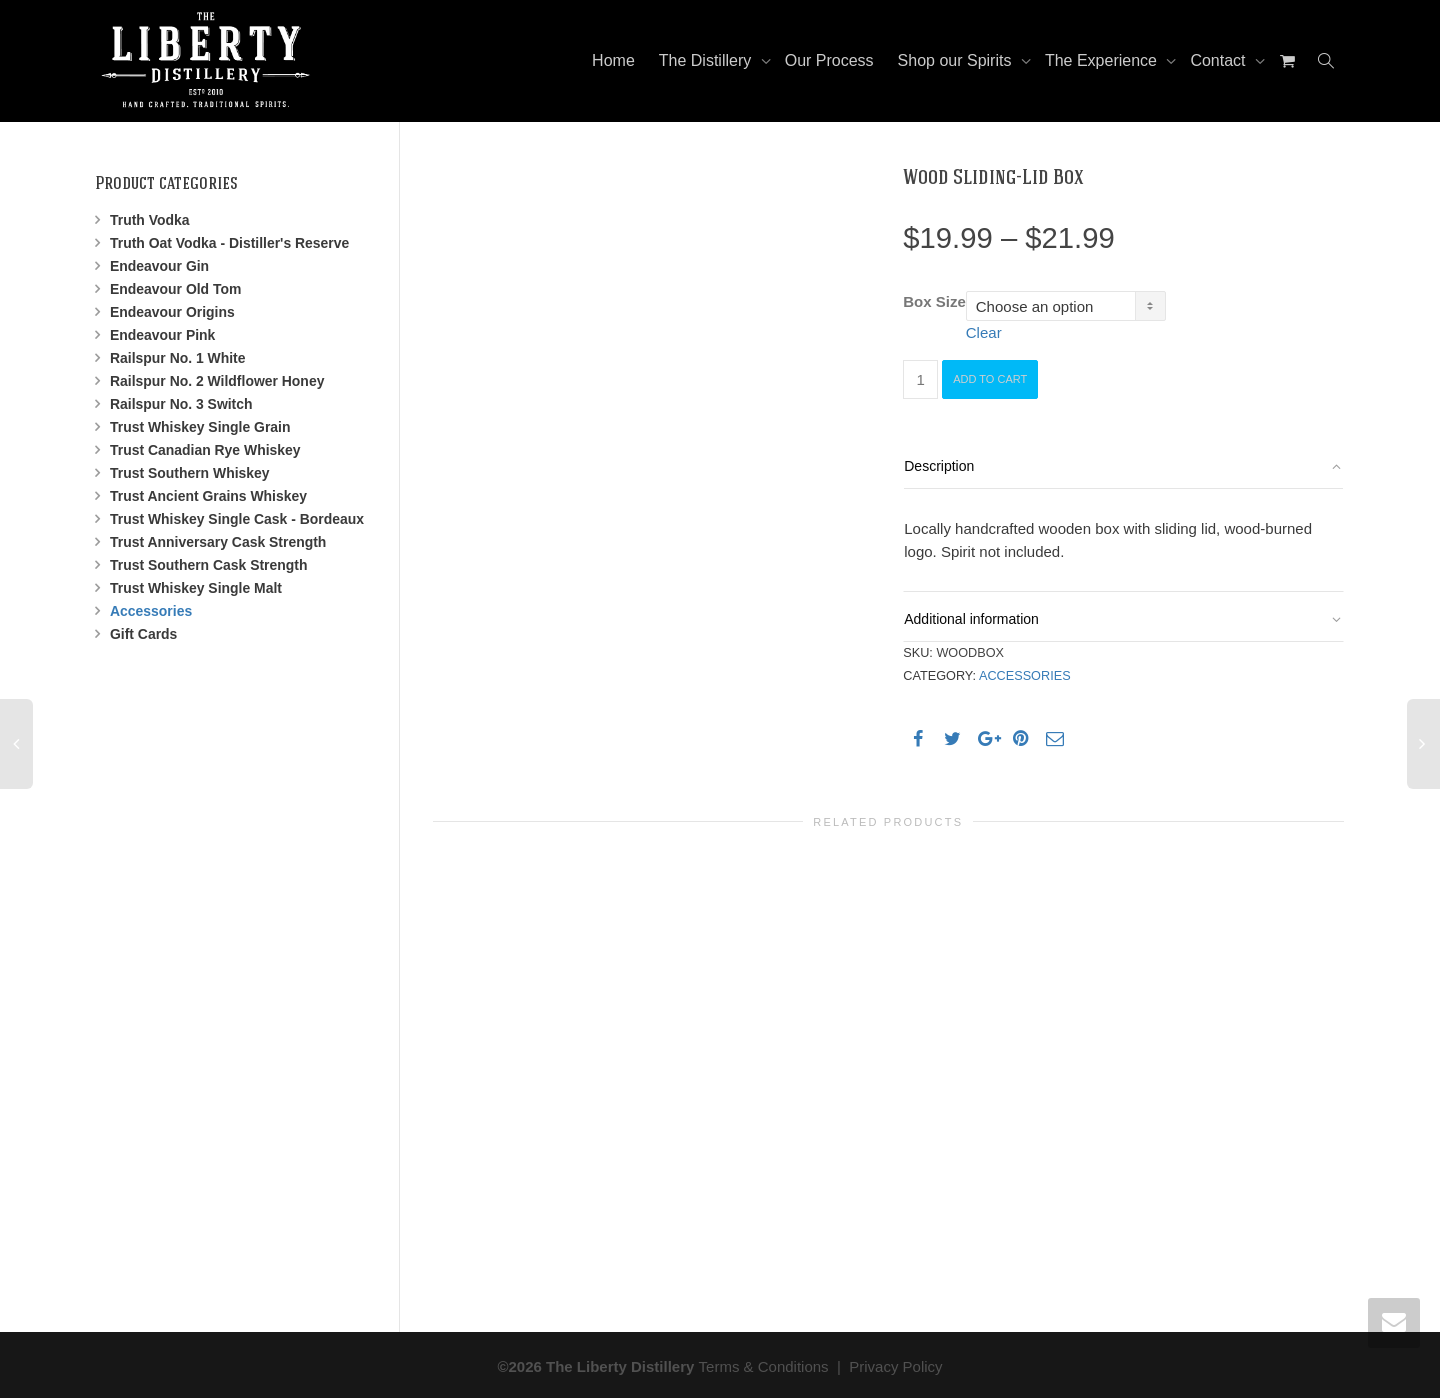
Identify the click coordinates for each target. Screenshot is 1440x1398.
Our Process (829, 60)
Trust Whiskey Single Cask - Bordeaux (237, 519)
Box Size (934, 301)
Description (939, 466)
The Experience (1103, 60)
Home (613, 60)
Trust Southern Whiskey (190, 473)
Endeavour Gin (159, 266)
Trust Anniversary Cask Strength (218, 542)
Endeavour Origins (172, 312)
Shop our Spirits (957, 60)
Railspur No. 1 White (178, 358)
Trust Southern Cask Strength (208, 565)
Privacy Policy (895, 1363)
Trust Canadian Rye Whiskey (205, 450)
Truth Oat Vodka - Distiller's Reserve (229, 243)
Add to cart (990, 379)
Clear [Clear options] (984, 332)
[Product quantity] (920, 379)
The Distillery (707, 60)
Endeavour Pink (162, 335)
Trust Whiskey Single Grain (200, 427)
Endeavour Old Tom (175, 289)
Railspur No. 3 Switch (181, 404)
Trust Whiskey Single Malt (196, 588)
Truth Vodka (150, 220)
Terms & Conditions (764, 1363)
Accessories (1025, 676)
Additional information (971, 619)
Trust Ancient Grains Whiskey (208, 496)
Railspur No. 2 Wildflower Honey (217, 381)
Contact (1220, 60)
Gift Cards (143, 634)
